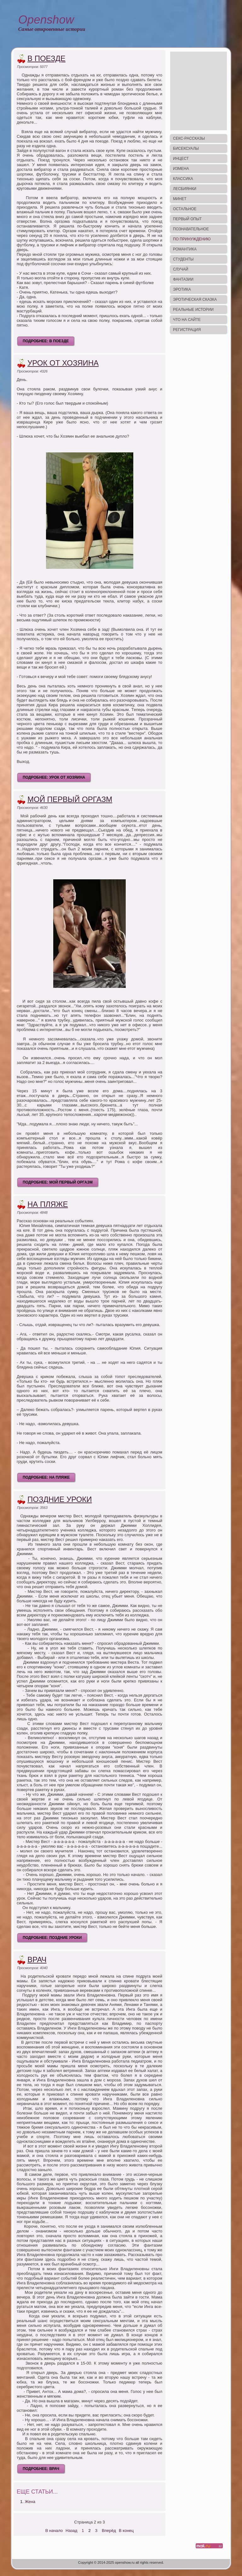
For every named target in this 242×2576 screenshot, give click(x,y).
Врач (37, 1959)
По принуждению (191, 239)
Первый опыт (187, 219)
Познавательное (191, 229)
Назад (71, 2530)
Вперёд (109, 2530)
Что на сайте (187, 319)
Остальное (185, 209)
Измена (181, 168)
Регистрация (187, 330)
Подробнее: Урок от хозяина (54, 777)
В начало (54, 2530)
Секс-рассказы (189, 138)
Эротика (182, 289)
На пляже (47, 1204)
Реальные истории (193, 309)
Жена (30, 2501)
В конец (126, 2530)
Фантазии (183, 279)
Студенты (183, 259)
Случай (180, 269)
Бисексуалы (186, 148)
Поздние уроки (59, 1499)
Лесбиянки (184, 189)
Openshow (46, 19)
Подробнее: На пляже (46, 1477)
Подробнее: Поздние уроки (52, 1937)
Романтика (185, 249)
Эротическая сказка (195, 299)
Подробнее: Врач (41, 2469)
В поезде (46, 58)
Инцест (181, 158)
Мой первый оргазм (69, 799)
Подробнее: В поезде (46, 341)
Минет (180, 199)
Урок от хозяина (63, 363)
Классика (183, 178)
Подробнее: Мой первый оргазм (58, 1182)
